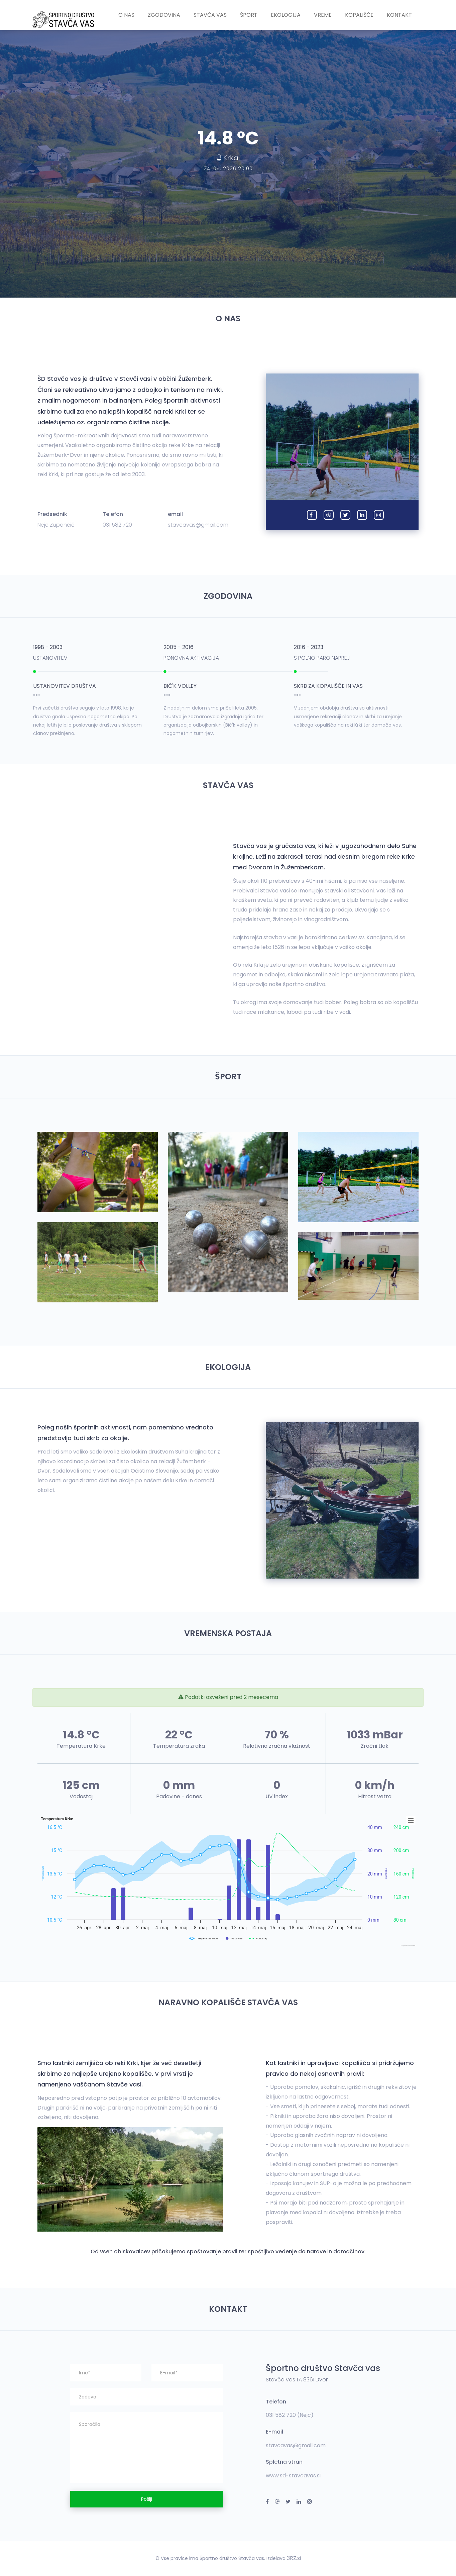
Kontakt (399, 15)
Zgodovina (164, 15)
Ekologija (286, 15)
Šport (248, 15)
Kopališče (359, 15)
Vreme (323, 15)
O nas (126, 15)
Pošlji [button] (146, 2499)
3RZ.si (294, 2558)
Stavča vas (210, 15)
